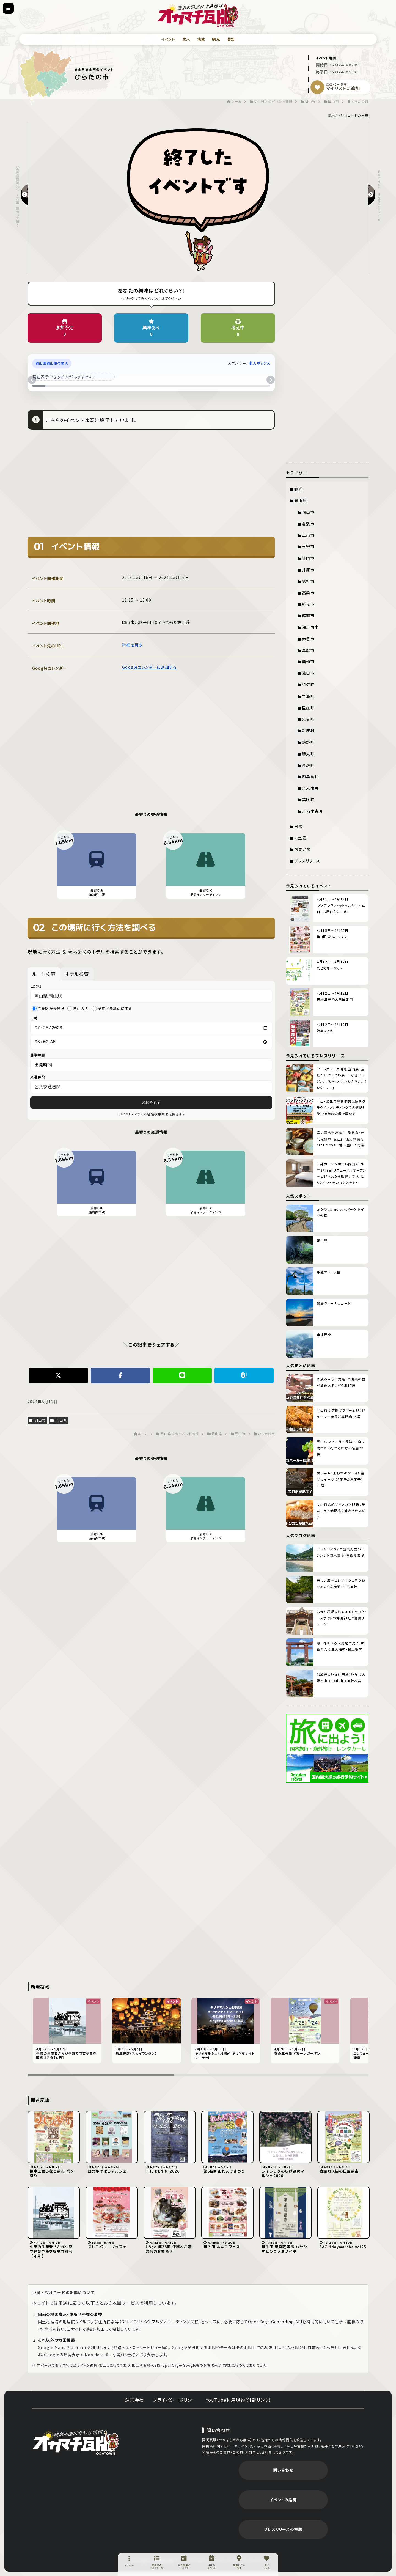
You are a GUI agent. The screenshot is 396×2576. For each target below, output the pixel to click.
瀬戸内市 (310, 627)
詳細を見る (132, 644)
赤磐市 (308, 638)
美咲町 (308, 799)
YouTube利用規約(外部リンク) (238, 2399)
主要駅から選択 (48, 1008)
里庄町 (308, 707)
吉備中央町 (312, 811)
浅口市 (308, 673)
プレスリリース (307, 861)
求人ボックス (259, 363)
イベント (168, 39)
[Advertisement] (151, 486)
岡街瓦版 (76, 2441)
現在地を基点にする (112, 1008)
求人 (186, 39)
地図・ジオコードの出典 (350, 115)
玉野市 (308, 546)
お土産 (300, 838)
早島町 (308, 696)
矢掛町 (308, 719)
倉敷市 (308, 523)
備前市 (308, 615)
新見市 (308, 604)
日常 (298, 826)
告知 (231, 39)
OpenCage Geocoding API (275, 2321)
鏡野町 (308, 742)
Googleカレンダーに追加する (149, 667)
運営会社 (134, 2399)
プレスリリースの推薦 (283, 2529)
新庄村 (308, 730)
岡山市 (37, 1421)
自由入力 (78, 1008)
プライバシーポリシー (175, 2399)
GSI (124, 2321)
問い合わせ (283, 2470)
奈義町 (308, 765)
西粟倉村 (310, 776)
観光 (216, 39)
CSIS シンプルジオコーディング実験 (166, 2321)
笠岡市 (308, 558)
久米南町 (310, 788)
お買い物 (302, 849)
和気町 (308, 684)
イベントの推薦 (283, 2500)
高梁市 (308, 592)
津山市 (308, 535)
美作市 (308, 661)
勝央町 (308, 753)
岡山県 (58, 1421)
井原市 (308, 569)
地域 (201, 39)
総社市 (308, 581)
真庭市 (308, 650)
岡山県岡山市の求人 (51, 363)
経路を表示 (151, 1104)
